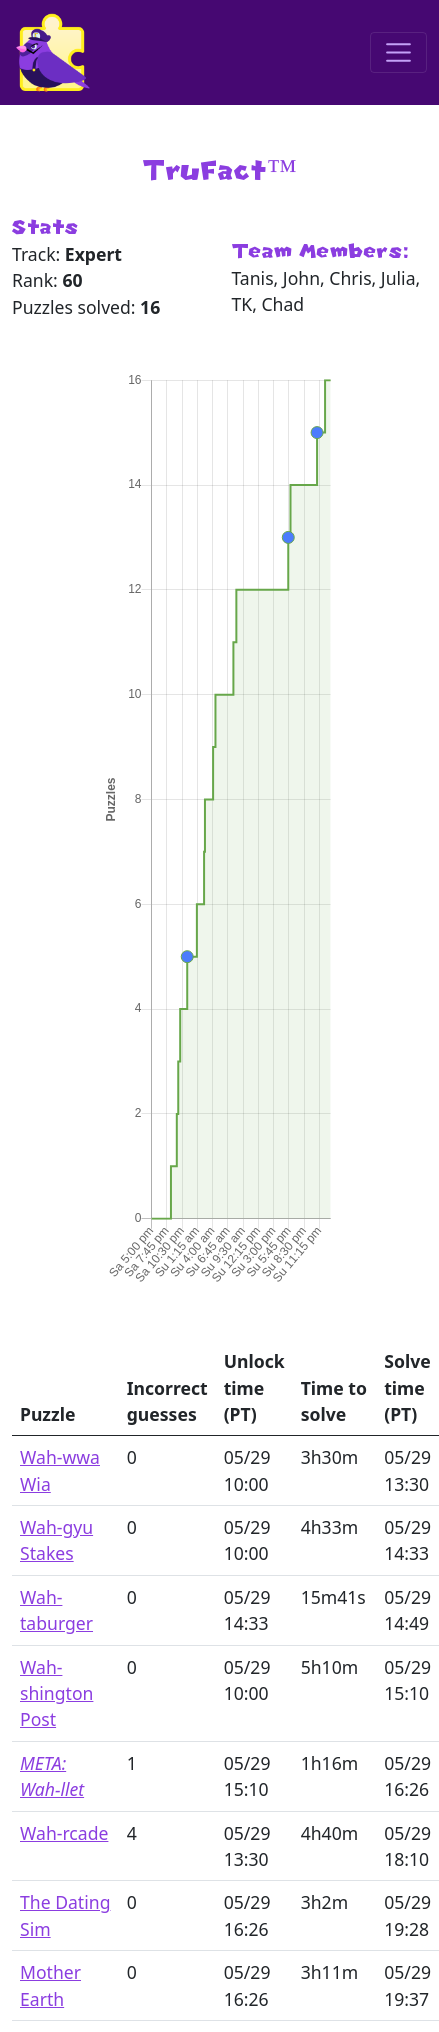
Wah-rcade (64, 1833)
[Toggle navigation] (398, 52)
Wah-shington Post (56, 1693)
